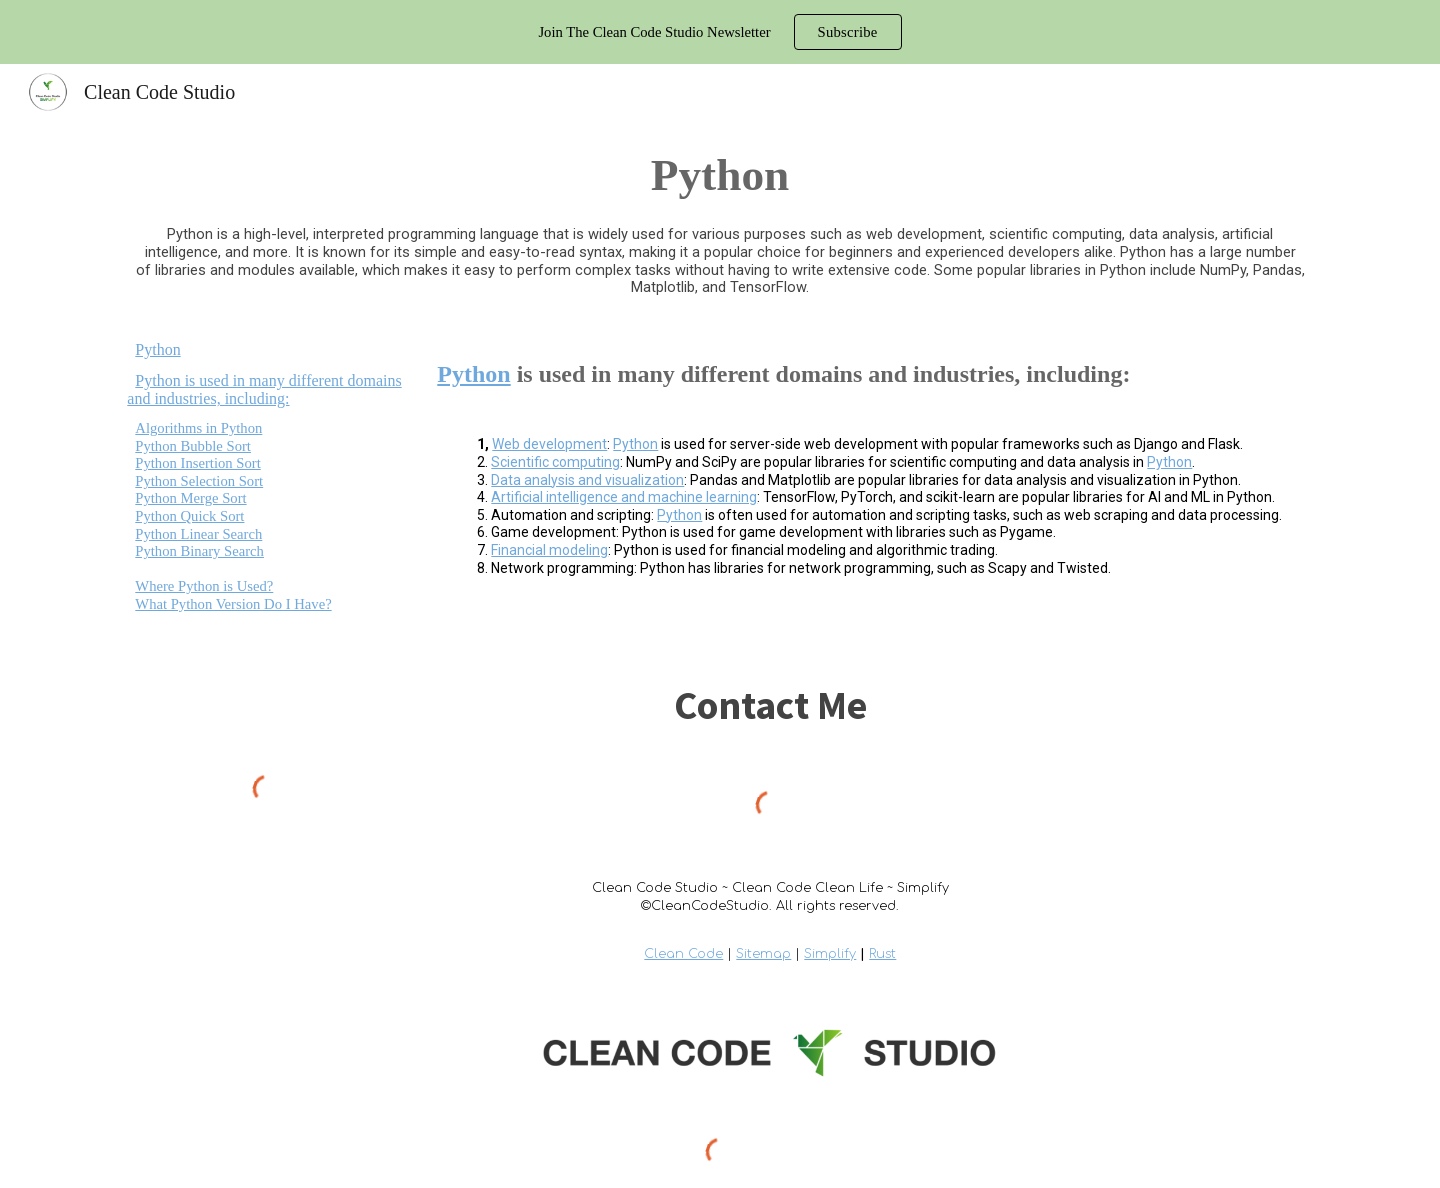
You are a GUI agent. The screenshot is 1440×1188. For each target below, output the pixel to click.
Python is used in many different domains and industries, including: (264, 389)
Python (157, 349)
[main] (719, 175)
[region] (720, 32)
